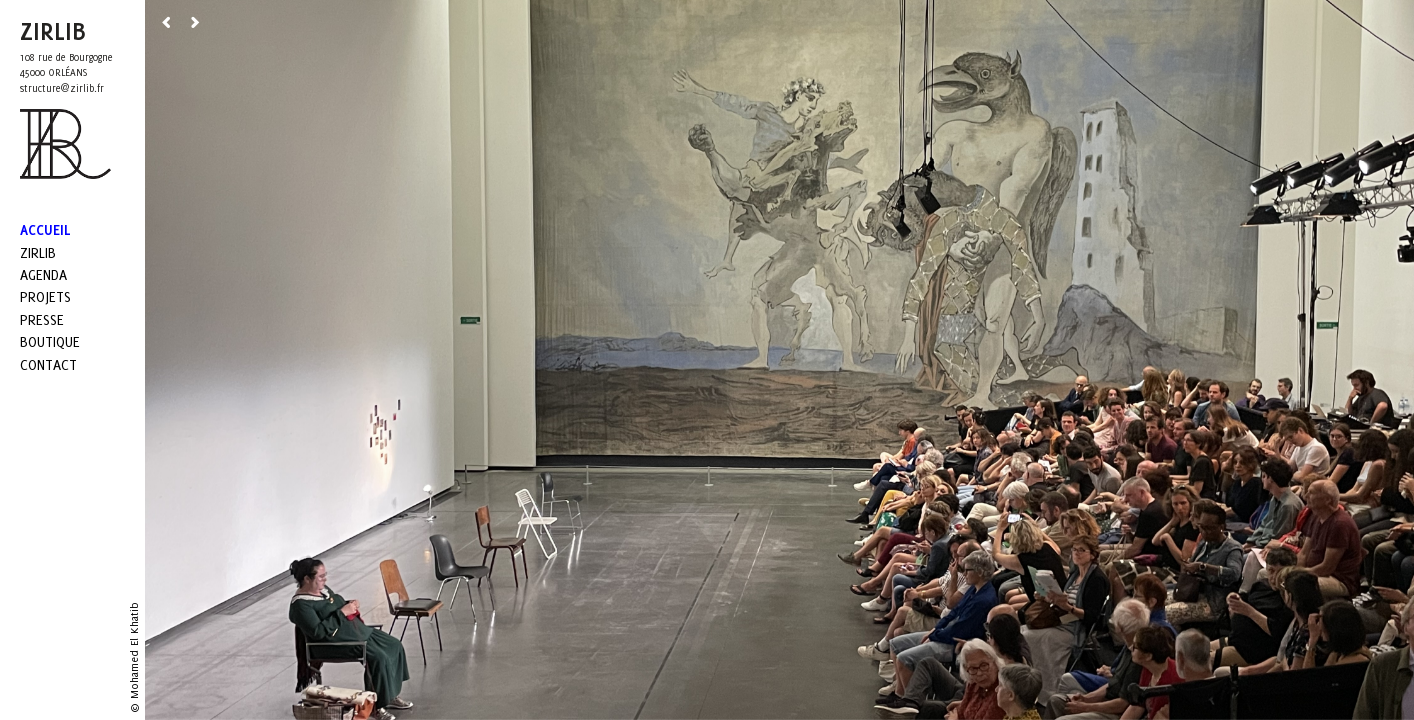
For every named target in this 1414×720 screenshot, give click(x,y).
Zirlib (38, 252)
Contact (48, 364)
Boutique (50, 341)
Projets (45, 296)
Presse (42, 319)
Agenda (43, 274)
